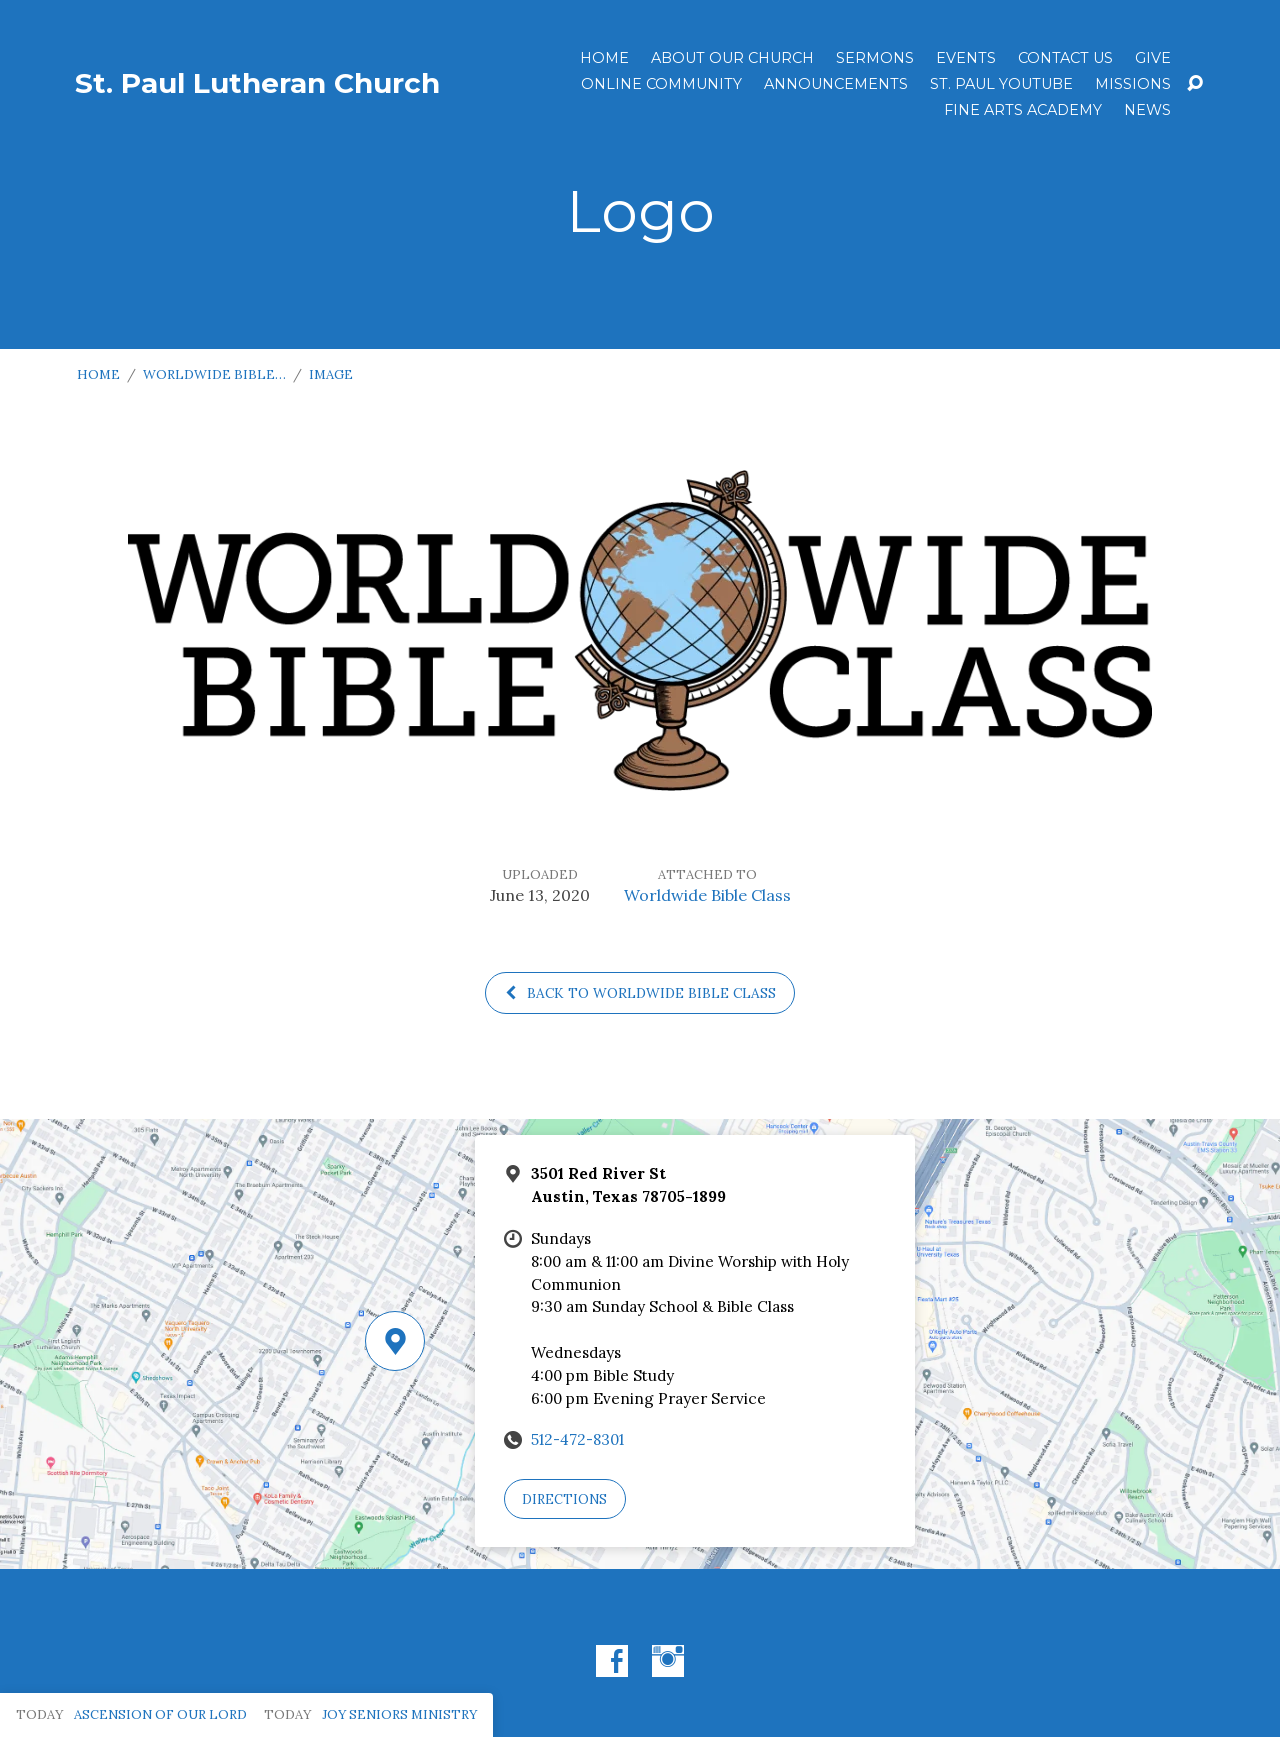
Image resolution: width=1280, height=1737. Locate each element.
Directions (564, 1499)
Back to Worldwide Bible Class (639, 993)
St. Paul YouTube (1001, 84)
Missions (1133, 84)
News (1147, 110)
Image (331, 374)
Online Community (661, 84)
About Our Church (732, 58)
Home (604, 58)
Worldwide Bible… (214, 374)
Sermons (875, 58)
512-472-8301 (577, 1439)
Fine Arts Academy (1023, 110)
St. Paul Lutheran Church (257, 83)
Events (966, 58)
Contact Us (1065, 58)
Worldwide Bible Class (707, 895)
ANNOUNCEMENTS (836, 84)
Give (1153, 58)
